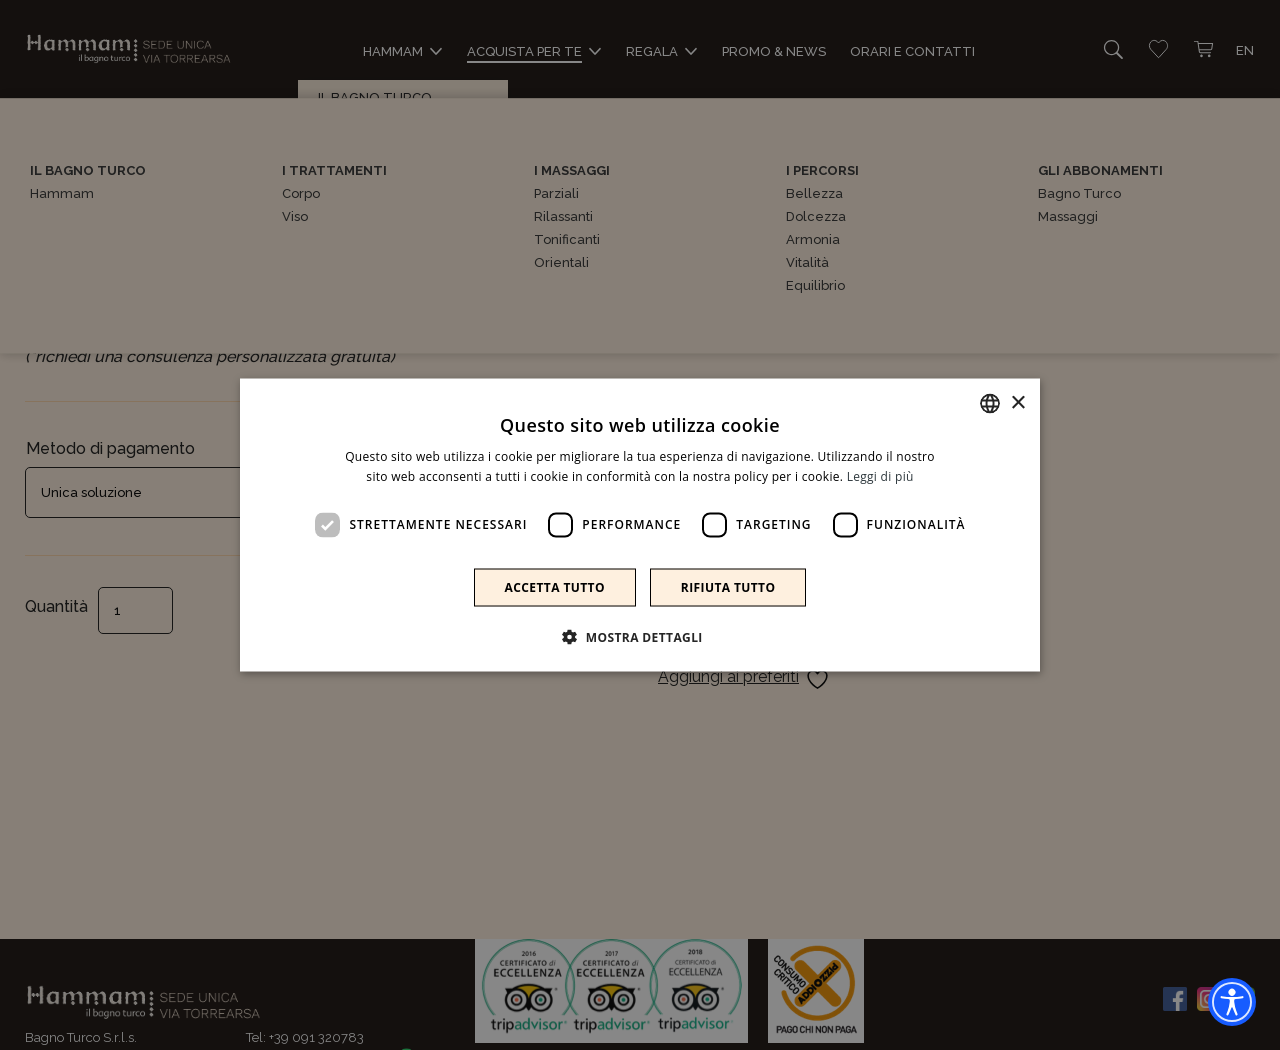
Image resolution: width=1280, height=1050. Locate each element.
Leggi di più (880, 476)
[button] (640, 636)
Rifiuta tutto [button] (728, 586)
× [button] (1017, 402)
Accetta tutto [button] (555, 586)
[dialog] (640, 525)
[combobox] (990, 404)
